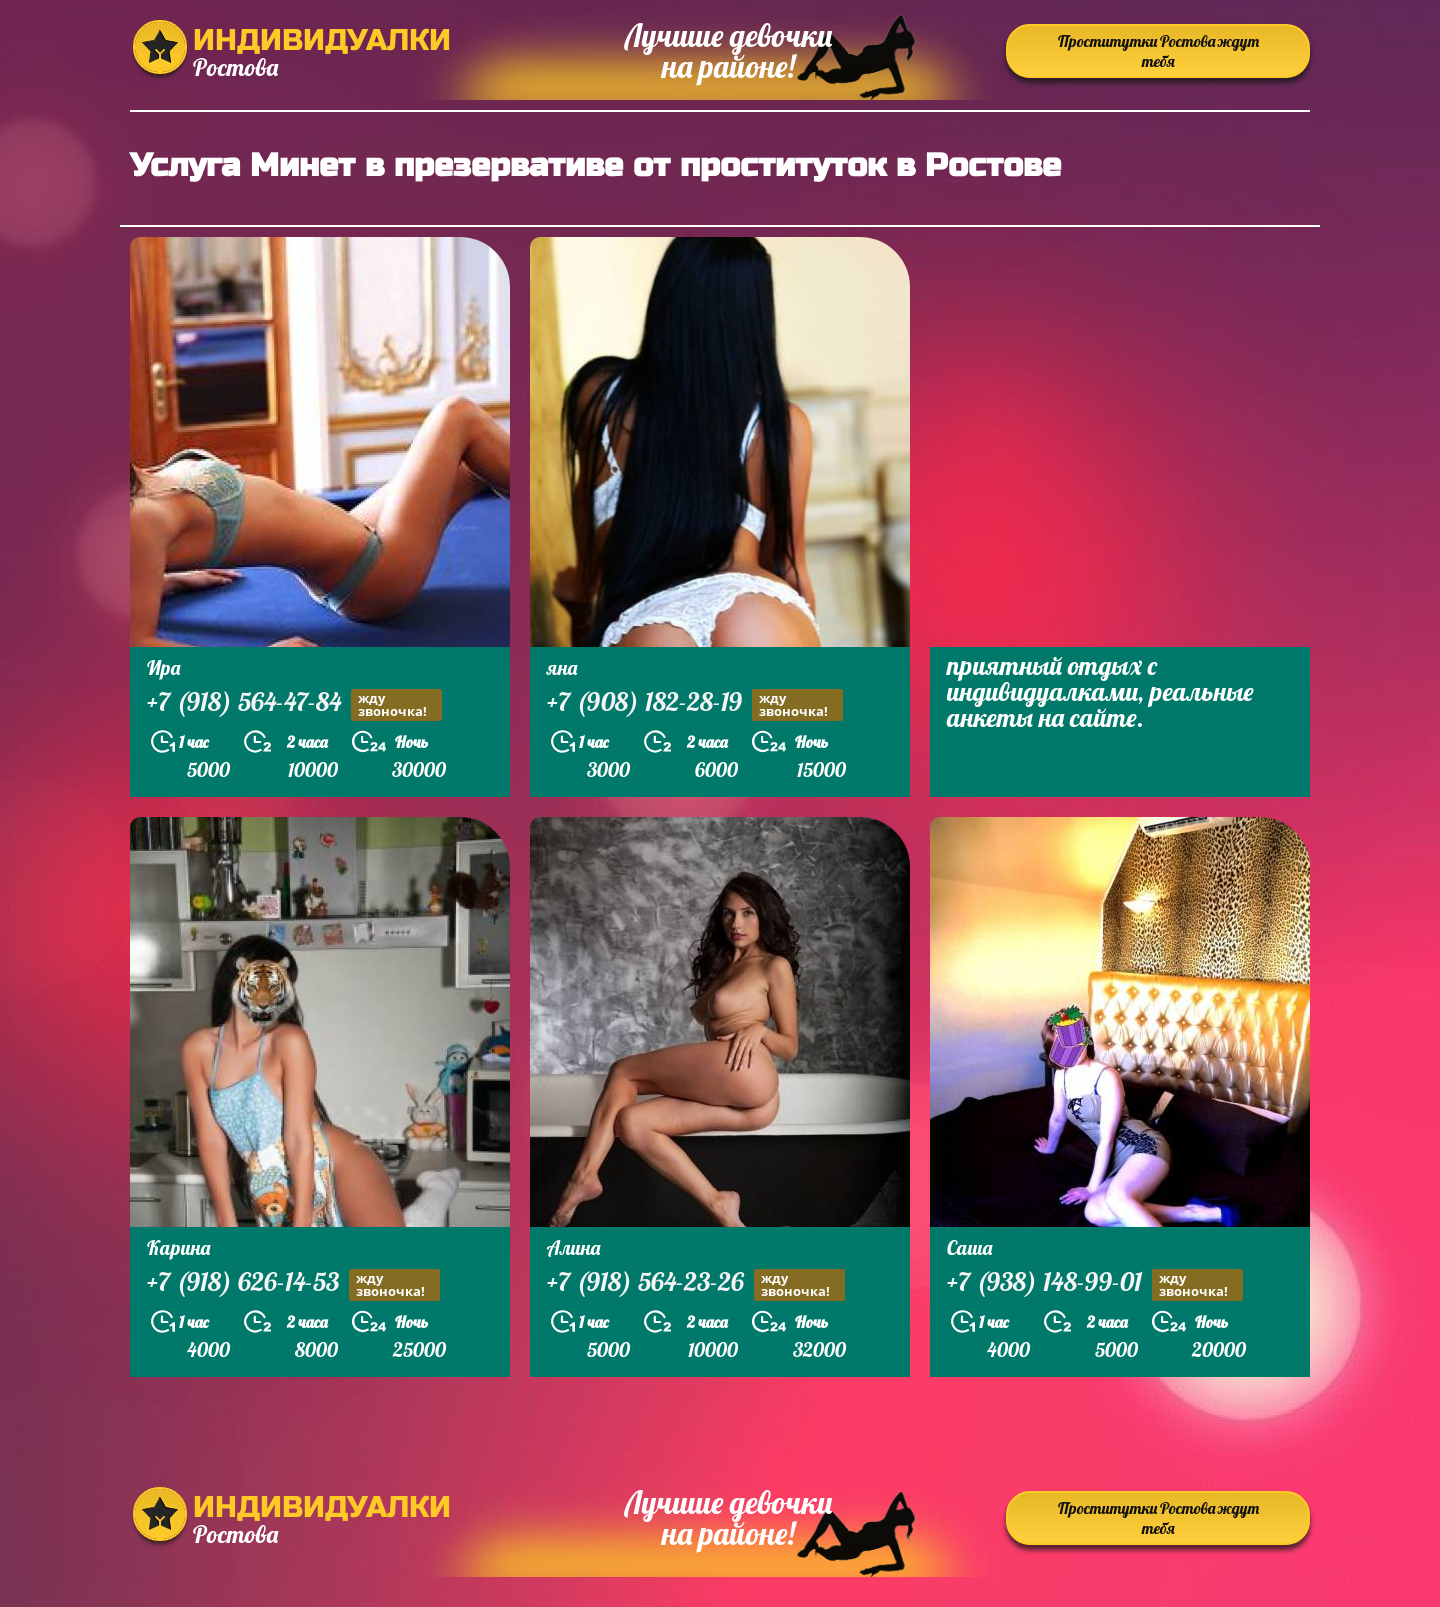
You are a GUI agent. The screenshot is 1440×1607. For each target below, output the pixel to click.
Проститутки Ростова (1158, 51)
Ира (163, 667)
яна (562, 667)
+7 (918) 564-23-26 (696, 1284)
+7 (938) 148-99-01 (1095, 1284)
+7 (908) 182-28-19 (695, 704)
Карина (178, 1247)
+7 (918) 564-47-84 (294, 704)
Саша (969, 1247)
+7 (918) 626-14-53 (293, 1284)
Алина (573, 1247)
